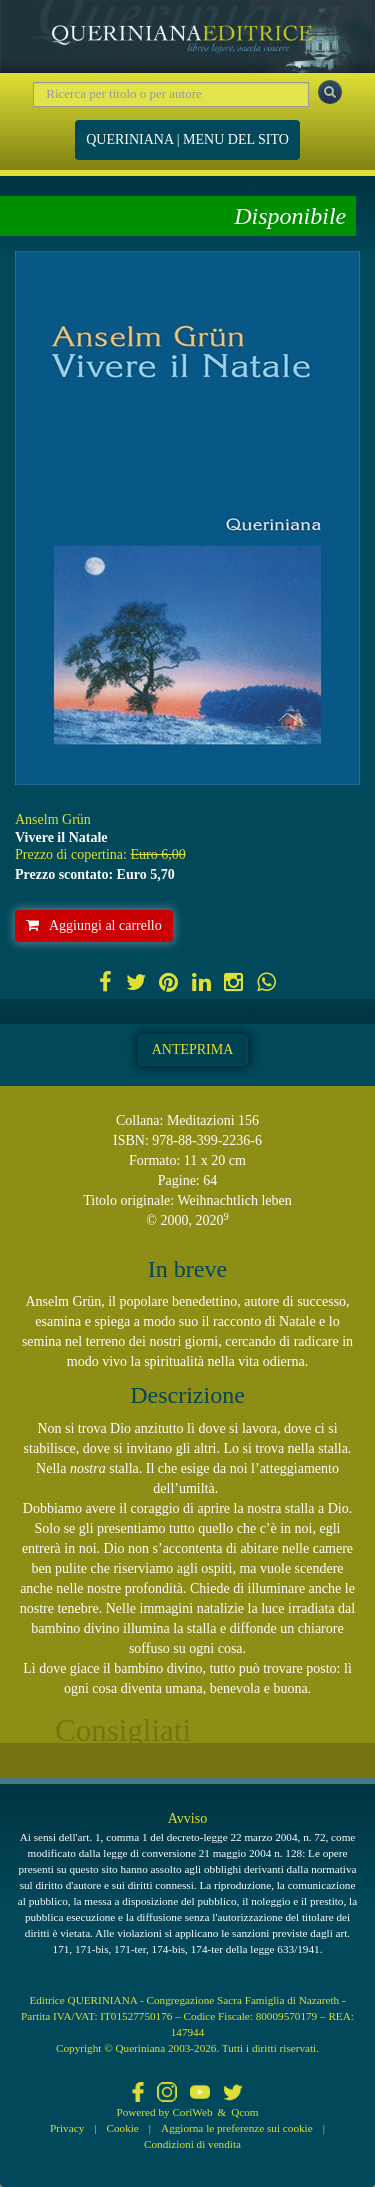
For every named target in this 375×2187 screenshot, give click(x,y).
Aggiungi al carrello (94, 925)
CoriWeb (192, 2112)
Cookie (123, 2128)
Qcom (244, 2112)
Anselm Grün (53, 819)
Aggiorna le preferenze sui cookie (237, 2128)
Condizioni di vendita (192, 2144)
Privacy (67, 2128)
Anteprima (193, 1049)
